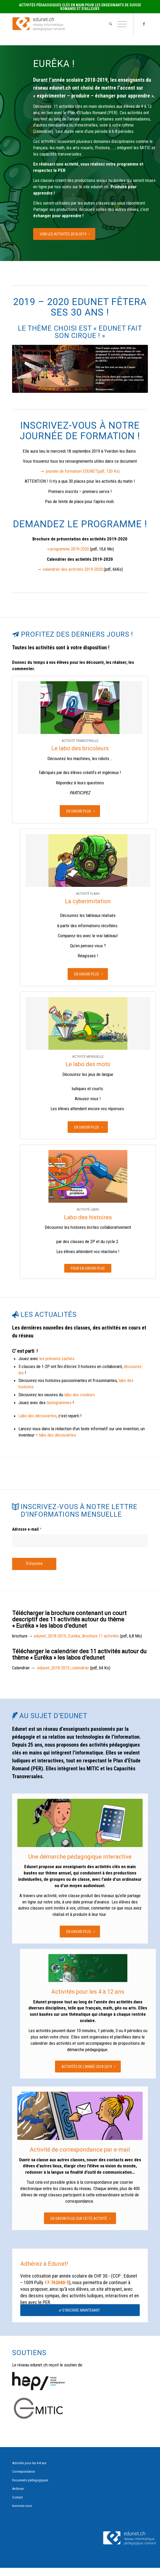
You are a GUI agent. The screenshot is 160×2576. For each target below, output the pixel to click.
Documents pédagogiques (30, 2480)
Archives (18, 2489)
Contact (17, 2497)
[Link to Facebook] (144, 24)
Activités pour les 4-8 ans (29, 2463)
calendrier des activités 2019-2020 (73, 569)
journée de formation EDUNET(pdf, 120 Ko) (83, 471)
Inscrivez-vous (22, 2506)
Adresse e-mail (27, 1529)
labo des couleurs (79, 1394)
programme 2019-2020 (69, 549)
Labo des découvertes (37, 1415)
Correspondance (23, 2471)
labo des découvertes (57, 1435)
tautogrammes (59, 1402)
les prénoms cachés (56, 1358)
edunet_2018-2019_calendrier (63, 1667)
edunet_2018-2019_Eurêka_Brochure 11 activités (76, 1636)
